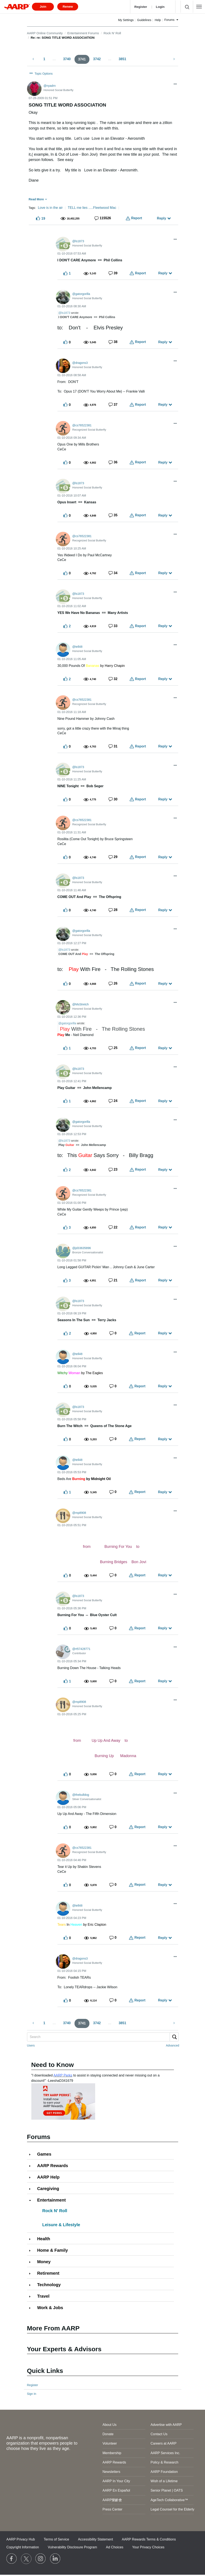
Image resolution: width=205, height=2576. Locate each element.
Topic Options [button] (44, 73)
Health (43, 2238)
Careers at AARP (163, 2443)
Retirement (48, 2273)
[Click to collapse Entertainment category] (31, 2200)
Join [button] (43, 6)
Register (140, 7)
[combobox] (102, 2036)
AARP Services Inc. (165, 2453)
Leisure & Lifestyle (61, 2224)
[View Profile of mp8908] (79, 1512)
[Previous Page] (33, 59)
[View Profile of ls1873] (78, 241)
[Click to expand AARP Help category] (31, 2177)
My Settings (126, 20)
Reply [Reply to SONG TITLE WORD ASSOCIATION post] (161, 218)
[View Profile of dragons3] (80, 362)
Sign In (31, 2393)
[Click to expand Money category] (31, 2262)
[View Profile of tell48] (77, 646)
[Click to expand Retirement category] (31, 2273)
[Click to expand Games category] (31, 2154)
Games (44, 2154)
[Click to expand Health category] (31, 2239)
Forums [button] (169, 19)
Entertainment (51, 2200)
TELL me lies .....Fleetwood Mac (92, 207)
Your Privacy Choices (148, 2547)
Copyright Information (22, 2547)
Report (136, 218)
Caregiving (48, 2188)
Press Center (112, 2509)
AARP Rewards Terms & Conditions (149, 2539)
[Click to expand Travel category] (31, 2296)
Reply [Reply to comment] (163, 273)
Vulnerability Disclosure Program (72, 2547)
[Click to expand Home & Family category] (31, 2250)
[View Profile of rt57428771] (81, 1649)
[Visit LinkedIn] (55, 2558)
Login (160, 7)
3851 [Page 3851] (122, 59)
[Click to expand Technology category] (31, 2285)
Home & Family (52, 2250)
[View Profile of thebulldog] (80, 1794)
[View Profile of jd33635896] (81, 1248)
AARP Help (48, 2177)
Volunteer (110, 2443)
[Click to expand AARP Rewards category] (31, 2166)
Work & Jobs (50, 2307)
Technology (49, 2284)
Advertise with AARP (166, 2425)
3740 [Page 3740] (67, 59)
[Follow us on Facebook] (11, 2558)
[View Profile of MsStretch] (80, 1004)
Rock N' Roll (112, 33)
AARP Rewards (52, 2165)
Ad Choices (114, 2547)
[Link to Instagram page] (40, 2558)
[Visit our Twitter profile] (26, 2558)
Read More (36, 199)
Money (43, 2261)
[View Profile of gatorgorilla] (81, 294)
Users (31, 2045)
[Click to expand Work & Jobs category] (31, 2308)
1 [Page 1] (44, 59)
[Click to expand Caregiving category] (31, 2189)
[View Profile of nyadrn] (50, 85)
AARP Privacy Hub (20, 2539)
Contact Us (159, 2434)
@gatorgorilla (67, 1023)
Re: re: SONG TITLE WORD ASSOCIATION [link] (63, 37)
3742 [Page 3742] (97, 59)
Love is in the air (50, 207)
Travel (43, 2296)
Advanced (172, 2045)
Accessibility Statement (95, 2539)
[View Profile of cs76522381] (82, 425)
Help (158, 20)
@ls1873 (64, 313)
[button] (199, 6)
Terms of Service (56, 2539)
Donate (108, 2434)
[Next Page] (173, 59)
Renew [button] (68, 6)
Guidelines (144, 20)
